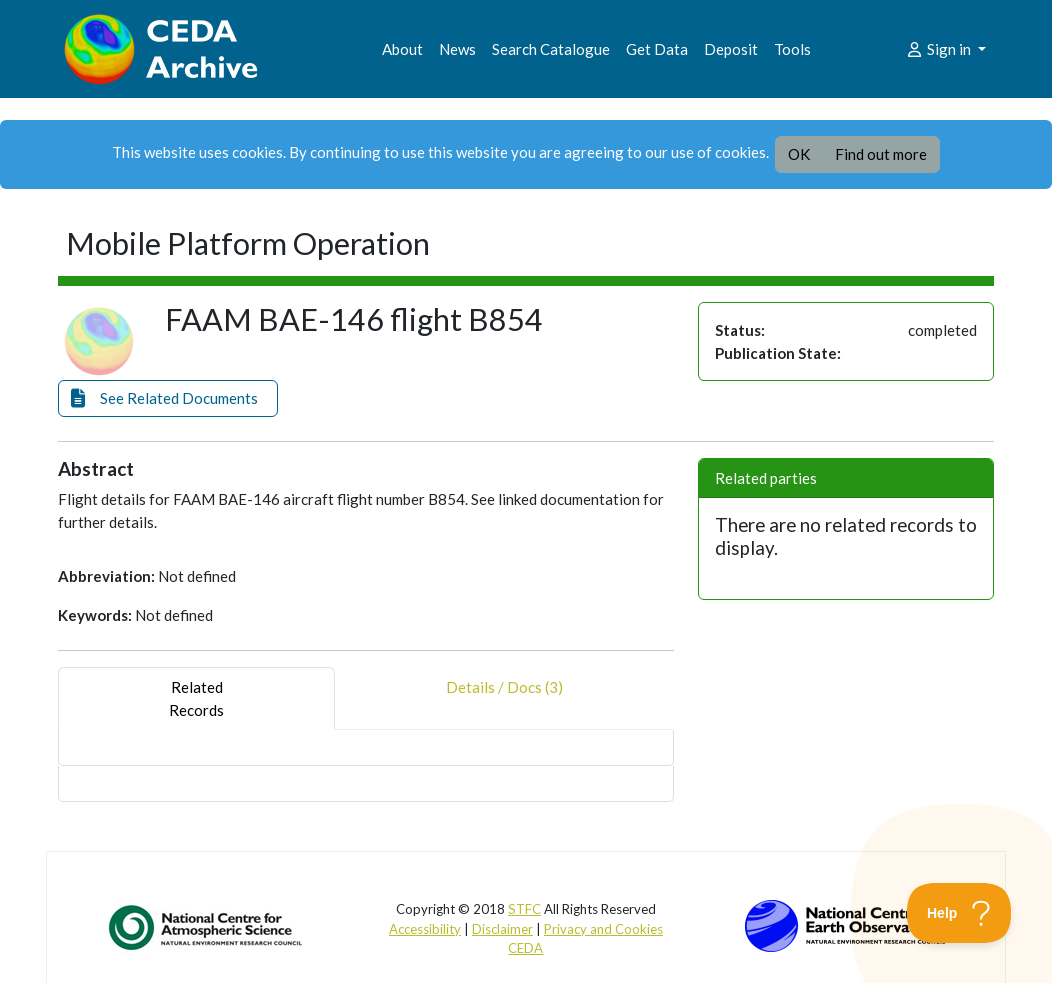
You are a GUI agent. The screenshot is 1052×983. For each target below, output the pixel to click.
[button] (168, 398)
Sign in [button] (939, 49)
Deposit (731, 49)
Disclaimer (502, 929)
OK (799, 154)
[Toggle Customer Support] (959, 913)
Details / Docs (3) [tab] (504, 698)
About (402, 49)
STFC (524, 909)
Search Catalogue (551, 49)
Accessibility (425, 929)
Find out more (881, 154)
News (457, 49)
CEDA (525, 948)
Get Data (657, 49)
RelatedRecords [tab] (196, 698)
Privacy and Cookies (603, 929)
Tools (792, 49)
